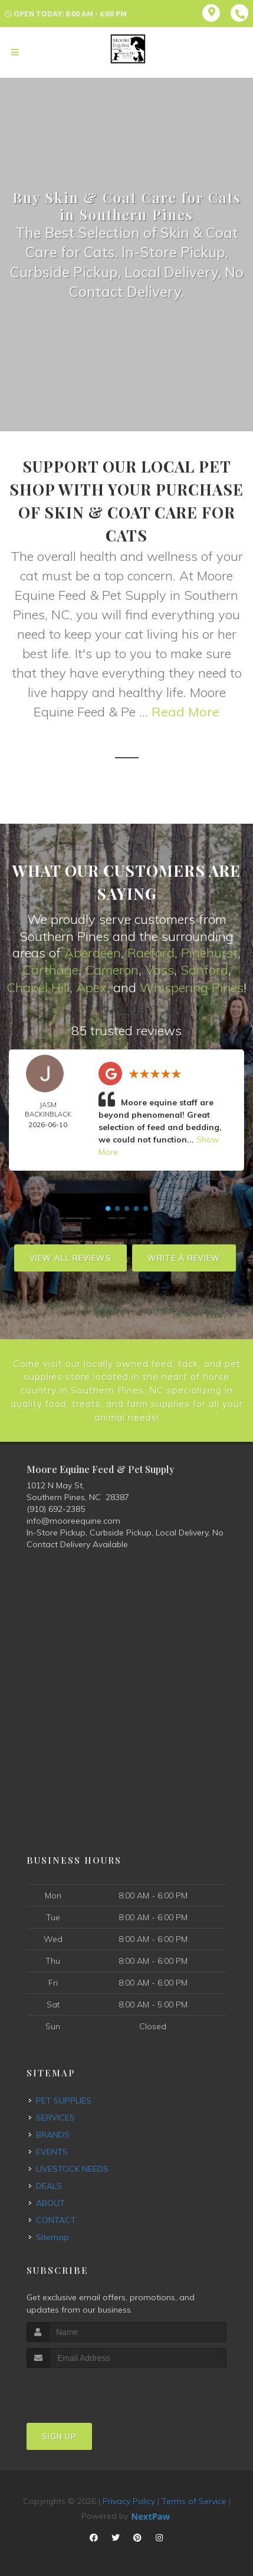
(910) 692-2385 (56, 1506)
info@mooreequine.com (73, 1518)
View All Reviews (70, 1256)
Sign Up (59, 2434)
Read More (185, 712)
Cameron (112, 970)
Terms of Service (194, 2499)
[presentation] (89, 2388)
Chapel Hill (38, 986)
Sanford (204, 970)
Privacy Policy (129, 2499)
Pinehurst (209, 952)
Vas (156, 970)
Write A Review (184, 1256)
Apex (91, 986)
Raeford (151, 952)
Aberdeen (92, 952)
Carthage (50, 970)
